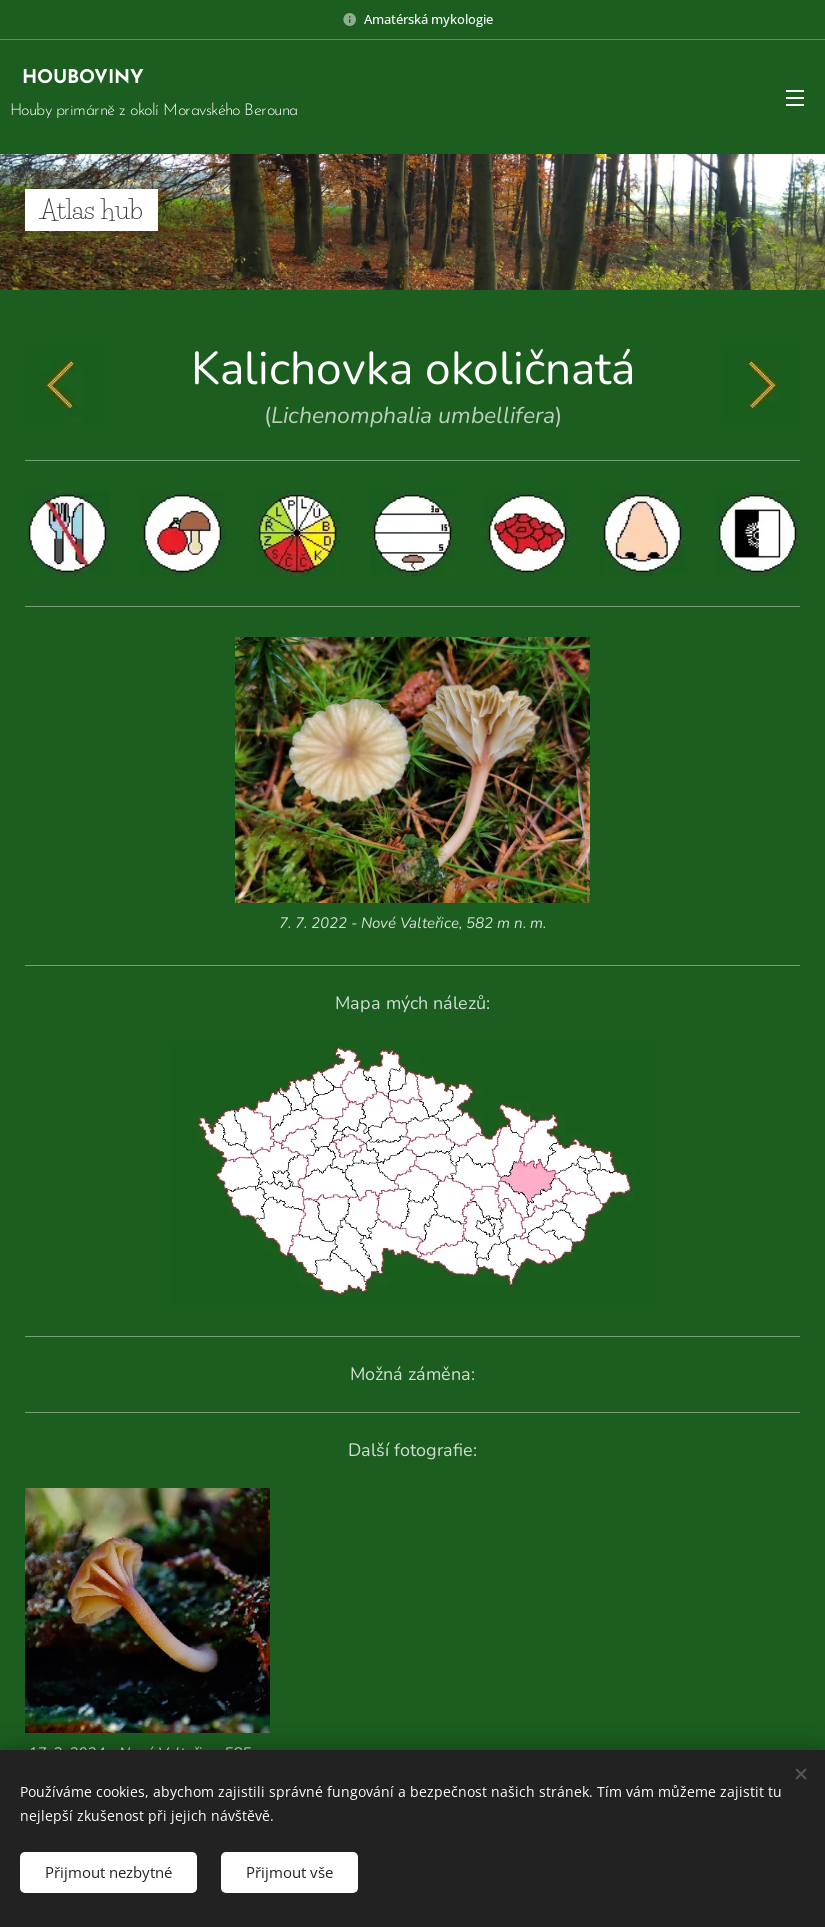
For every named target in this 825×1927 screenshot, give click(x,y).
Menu (795, 98)
